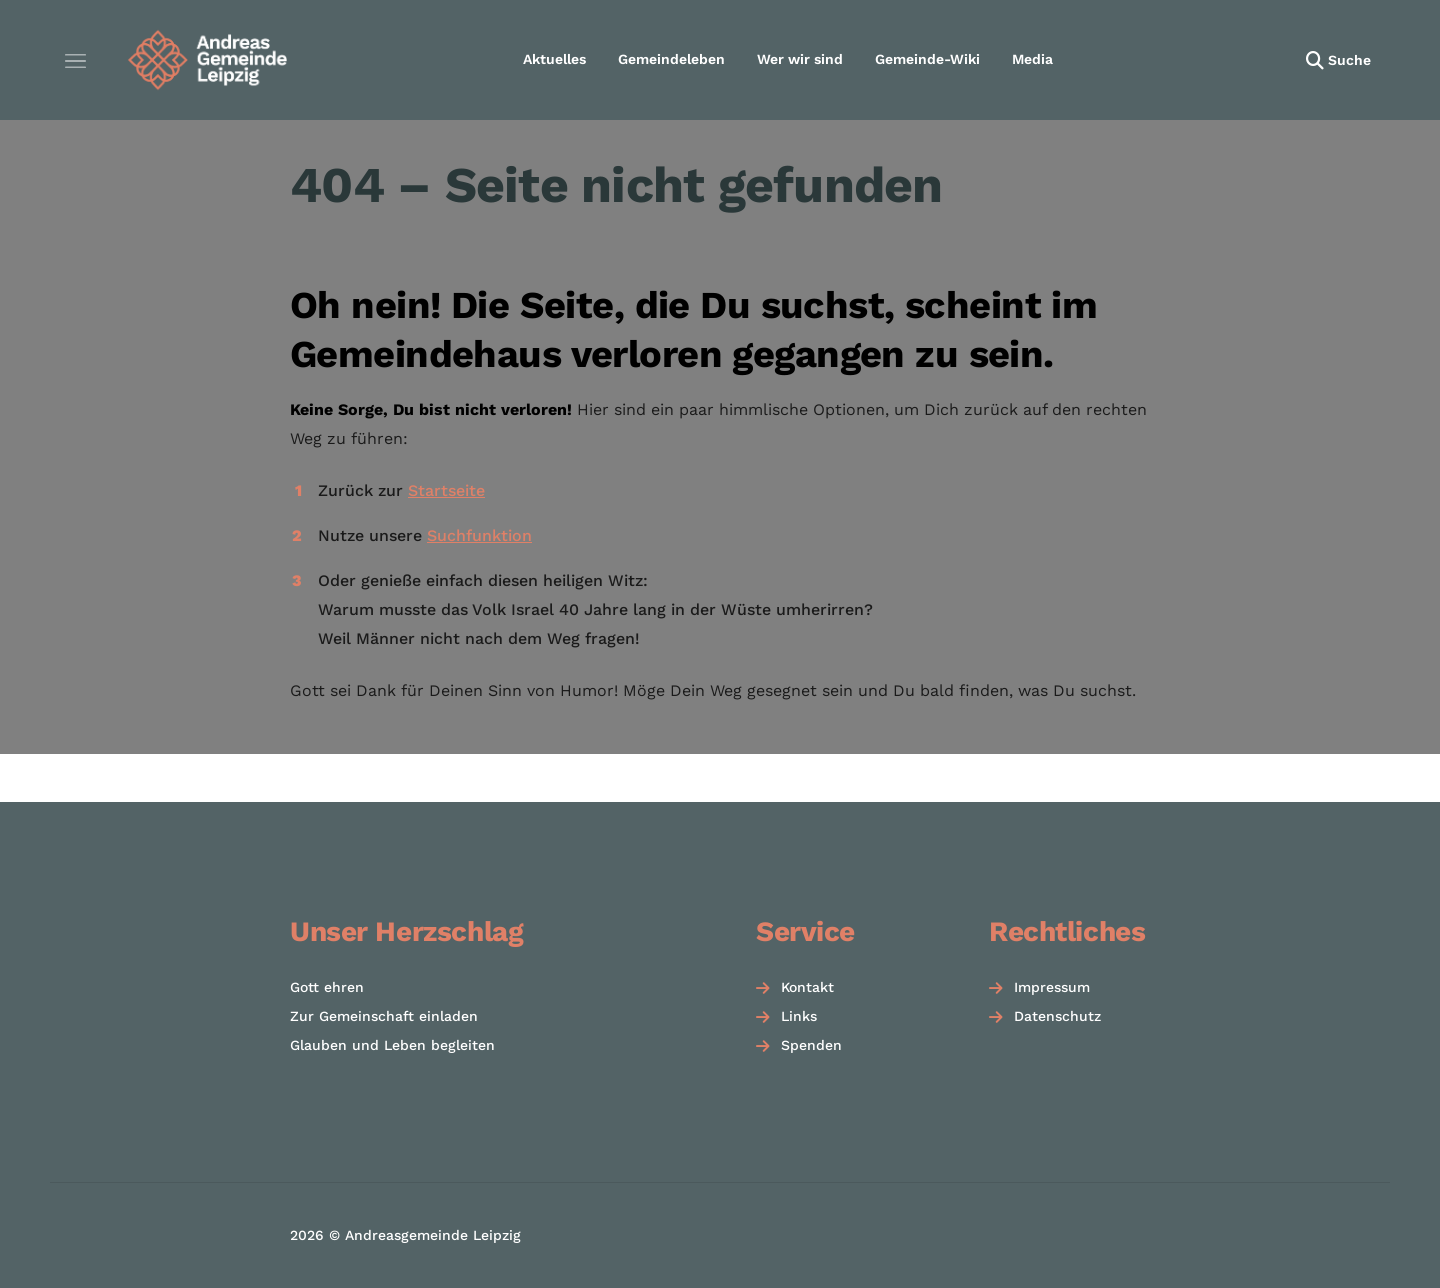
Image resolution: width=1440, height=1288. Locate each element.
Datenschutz (1057, 1016)
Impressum (1052, 987)
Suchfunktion (479, 535)
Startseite (446, 490)
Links (799, 1016)
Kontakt (807, 987)
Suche (1349, 60)
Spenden (811, 1045)
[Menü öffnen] (75, 60)
